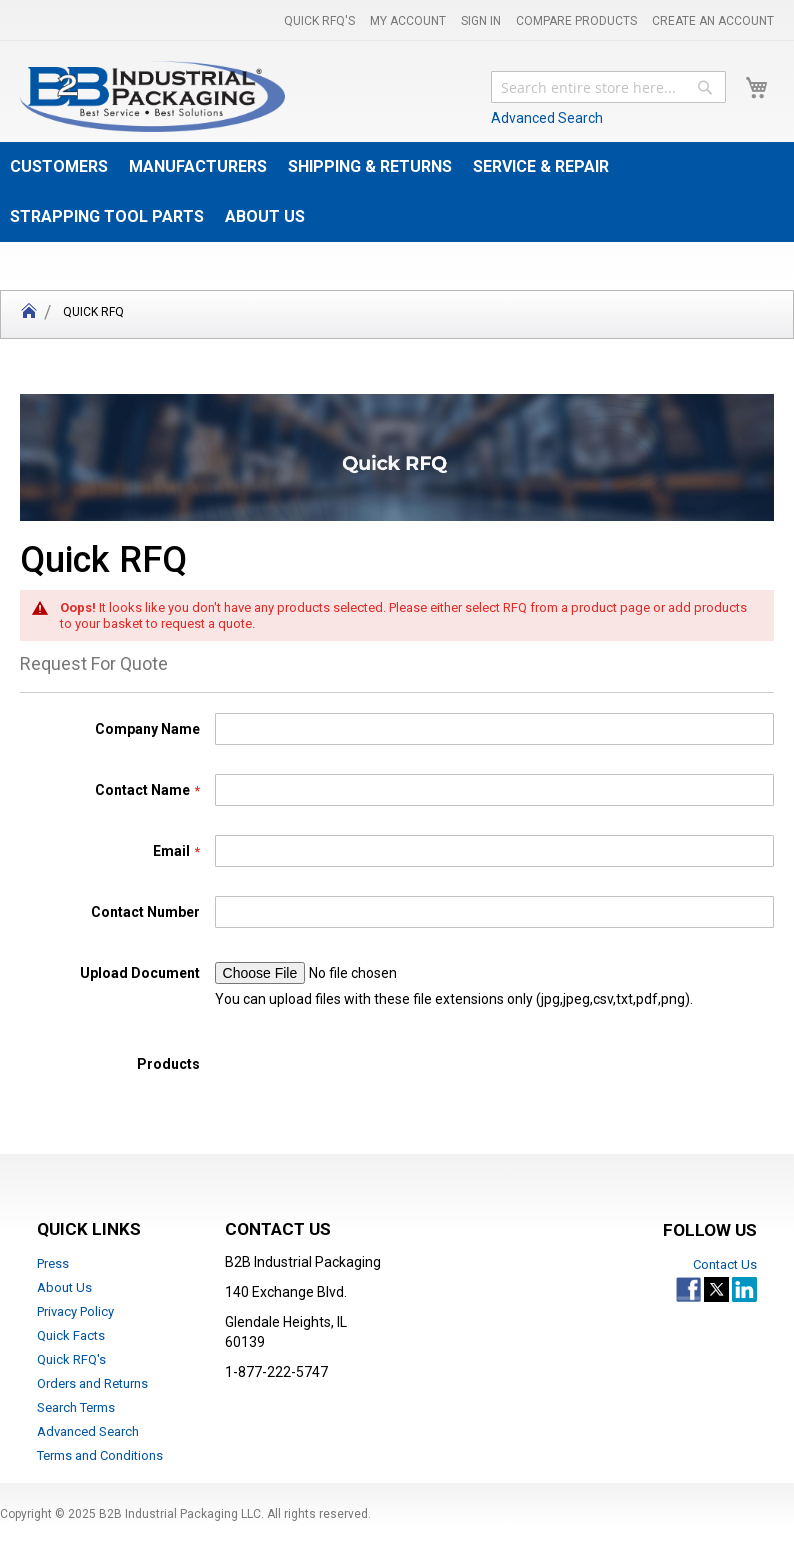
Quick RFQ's (319, 21)
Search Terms (76, 1407)
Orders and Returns (92, 1383)
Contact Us (725, 1264)
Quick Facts (71, 1335)
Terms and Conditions (100, 1455)
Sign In (481, 21)
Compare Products (576, 21)
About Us (64, 1287)
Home (29, 314)
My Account (408, 21)
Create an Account (713, 21)
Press (53, 1263)
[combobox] (608, 87)
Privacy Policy (75, 1311)
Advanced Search (547, 118)
